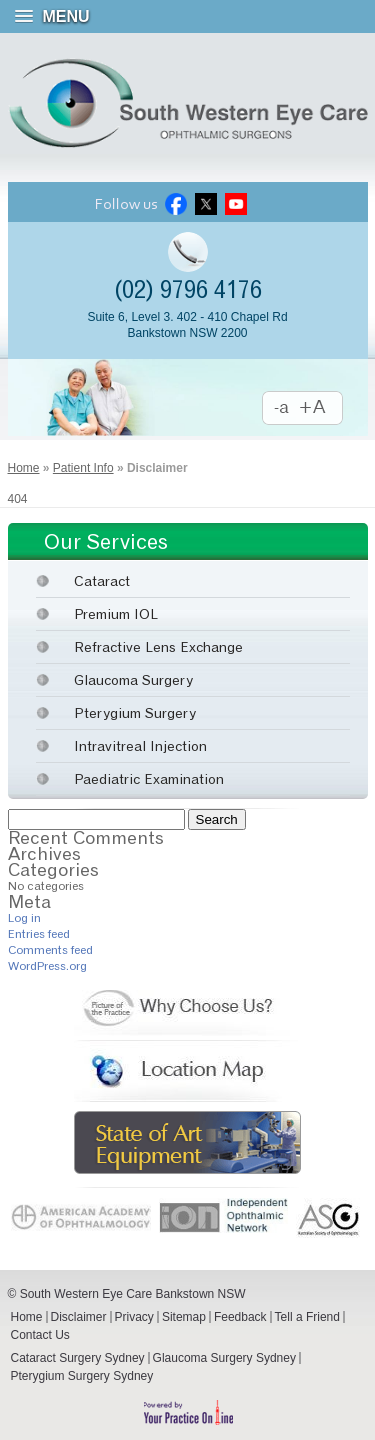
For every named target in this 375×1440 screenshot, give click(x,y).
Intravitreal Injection (140, 745)
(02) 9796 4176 (188, 289)
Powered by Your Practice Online (188, 1412)
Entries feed (39, 933)
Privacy (134, 1317)
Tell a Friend (307, 1317)
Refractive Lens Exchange (158, 646)
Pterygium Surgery (135, 712)
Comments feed (50, 949)
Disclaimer (79, 1317)
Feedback (240, 1317)
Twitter (206, 204)
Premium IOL (116, 613)
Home (24, 468)
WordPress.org (47, 965)
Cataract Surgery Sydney (78, 1358)
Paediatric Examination (149, 778)
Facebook (176, 204)
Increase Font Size (322, 408)
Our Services (106, 541)
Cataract (102, 580)
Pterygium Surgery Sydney (82, 1376)
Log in (24, 917)
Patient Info (83, 468)
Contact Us (40, 1335)
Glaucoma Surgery (133, 679)
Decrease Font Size (282, 408)
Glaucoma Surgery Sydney (224, 1358)
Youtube (236, 204)
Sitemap (184, 1317)
